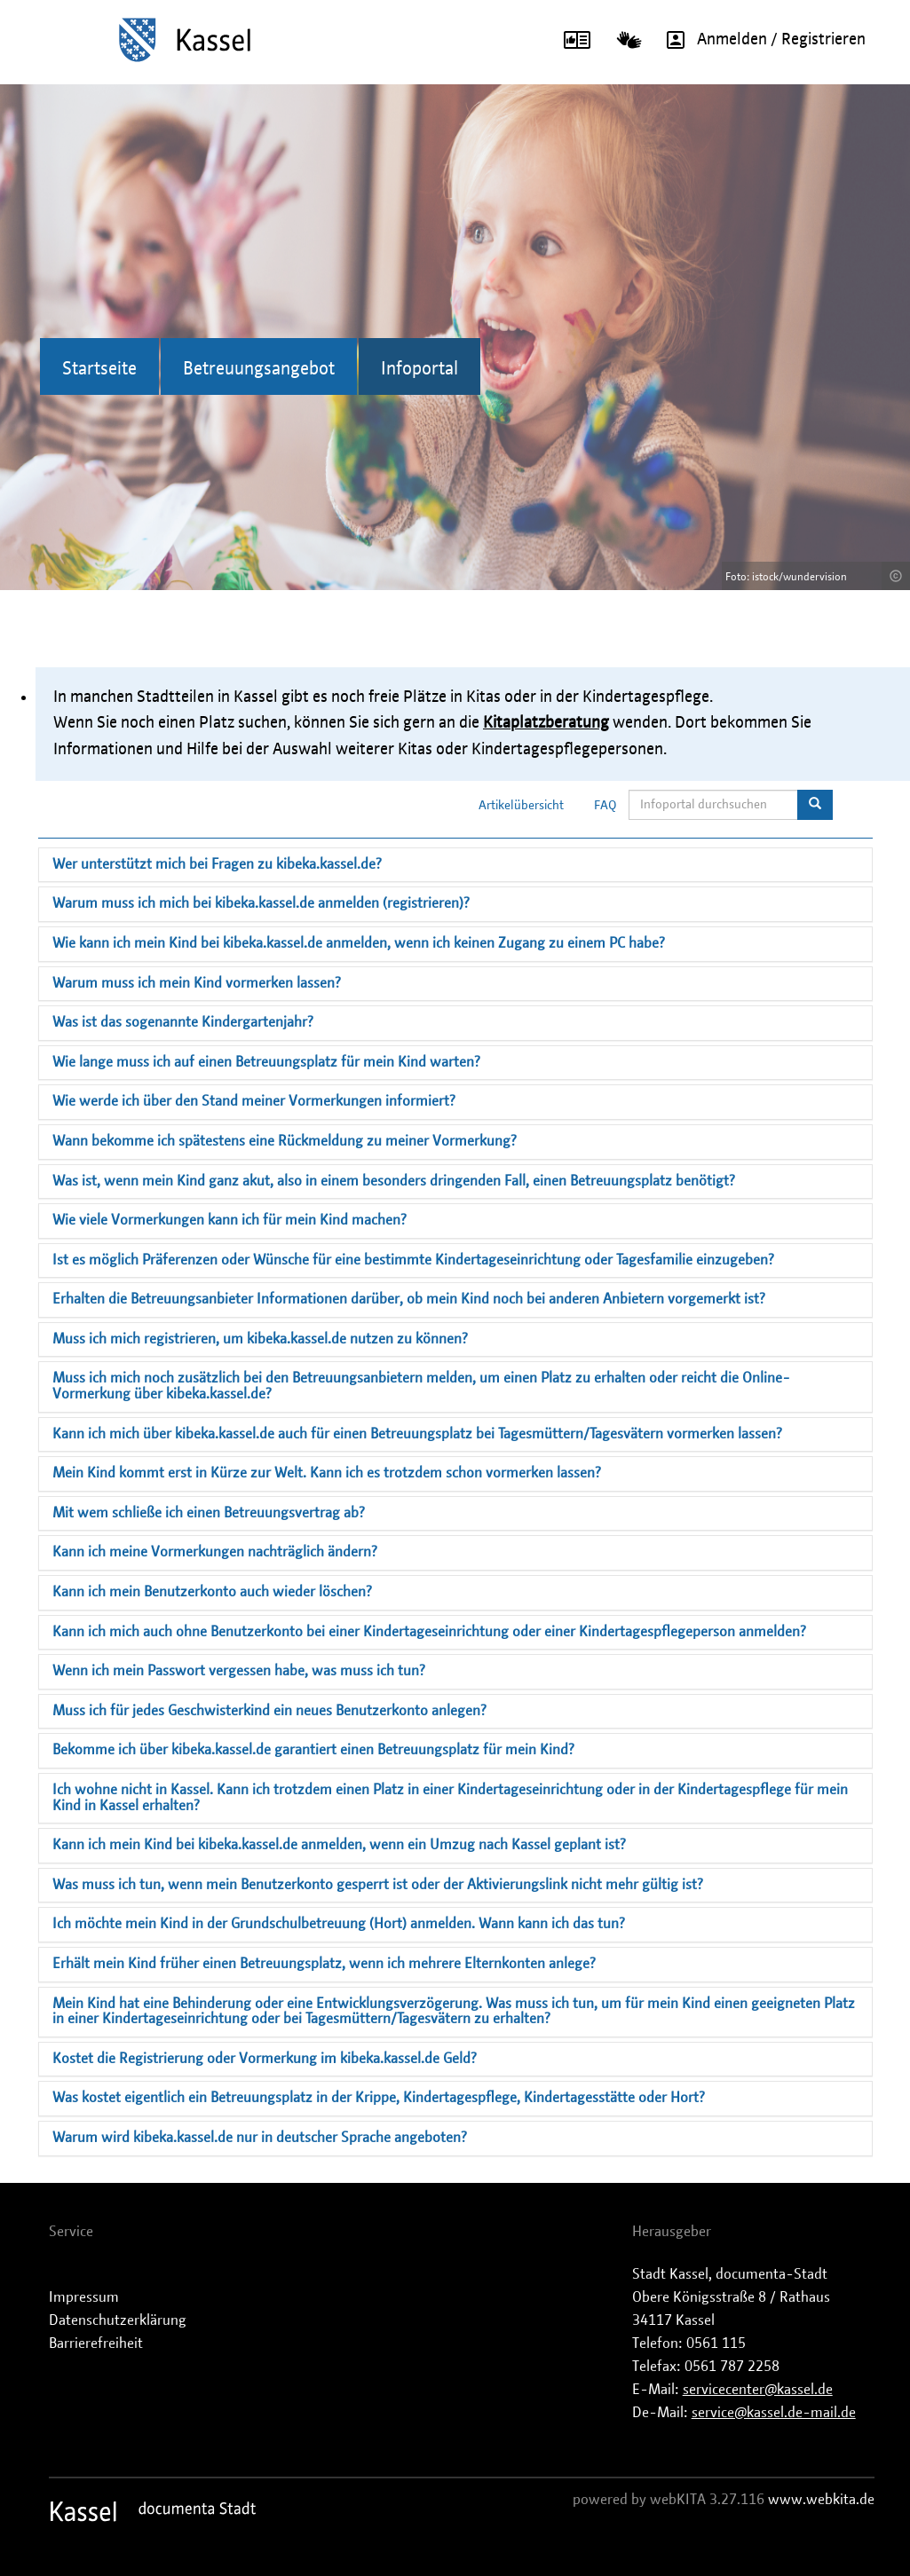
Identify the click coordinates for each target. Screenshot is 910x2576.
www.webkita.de (821, 2500)
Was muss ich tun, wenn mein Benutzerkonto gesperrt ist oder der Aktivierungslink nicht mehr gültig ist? (377, 1885)
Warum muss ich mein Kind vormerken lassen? (196, 983)
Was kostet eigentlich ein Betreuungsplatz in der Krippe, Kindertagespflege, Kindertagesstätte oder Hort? (378, 2098)
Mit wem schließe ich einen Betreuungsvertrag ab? (208, 1513)
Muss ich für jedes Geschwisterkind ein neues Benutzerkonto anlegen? (269, 1711)
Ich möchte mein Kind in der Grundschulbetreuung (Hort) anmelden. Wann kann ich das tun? (338, 1924)
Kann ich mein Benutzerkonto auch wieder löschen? (212, 1592)
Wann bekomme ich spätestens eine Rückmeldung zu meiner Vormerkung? (284, 1141)
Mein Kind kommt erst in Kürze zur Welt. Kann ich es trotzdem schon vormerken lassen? (326, 1473)
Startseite (99, 369)
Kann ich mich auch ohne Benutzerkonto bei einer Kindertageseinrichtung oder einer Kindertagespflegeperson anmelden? (429, 1632)
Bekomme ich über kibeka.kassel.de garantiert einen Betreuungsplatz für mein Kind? (313, 1750)
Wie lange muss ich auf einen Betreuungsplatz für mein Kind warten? (266, 1062)
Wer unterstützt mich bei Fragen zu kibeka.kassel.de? (217, 864)
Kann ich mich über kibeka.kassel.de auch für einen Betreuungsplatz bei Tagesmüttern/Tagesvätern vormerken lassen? (417, 1434)
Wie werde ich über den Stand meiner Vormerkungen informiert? (253, 1101)
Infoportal (419, 369)
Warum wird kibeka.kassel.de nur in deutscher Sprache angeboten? (259, 2138)
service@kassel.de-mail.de (774, 2413)
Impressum (84, 2297)
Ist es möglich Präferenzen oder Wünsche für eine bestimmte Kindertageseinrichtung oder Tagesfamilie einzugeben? (413, 1260)
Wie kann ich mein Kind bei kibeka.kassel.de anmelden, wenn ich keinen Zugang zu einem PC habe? (358, 943)
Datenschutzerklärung (117, 2320)
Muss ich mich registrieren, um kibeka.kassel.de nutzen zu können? (260, 1339)
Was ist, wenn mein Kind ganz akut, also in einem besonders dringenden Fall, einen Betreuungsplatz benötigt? (393, 1181)
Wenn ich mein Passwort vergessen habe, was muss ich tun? (238, 1671)
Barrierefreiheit (96, 2343)
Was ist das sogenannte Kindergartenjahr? (182, 1022)
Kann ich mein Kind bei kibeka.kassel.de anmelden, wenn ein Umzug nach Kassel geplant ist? (339, 1845)
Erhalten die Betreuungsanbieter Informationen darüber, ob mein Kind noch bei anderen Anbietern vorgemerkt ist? (408, 1299)
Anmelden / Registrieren (760, 40)
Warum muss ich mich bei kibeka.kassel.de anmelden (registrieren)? (261, 903)
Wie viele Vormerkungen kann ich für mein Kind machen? (229, 1220)
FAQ (605, 806)
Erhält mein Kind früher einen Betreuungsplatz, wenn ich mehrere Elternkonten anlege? (324, 1964)
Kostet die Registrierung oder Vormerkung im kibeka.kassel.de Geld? (264, 2059)
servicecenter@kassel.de (758, 2390)
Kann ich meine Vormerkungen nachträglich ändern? (214, 1552)
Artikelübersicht (521, 806)
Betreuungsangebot (259, 369)
